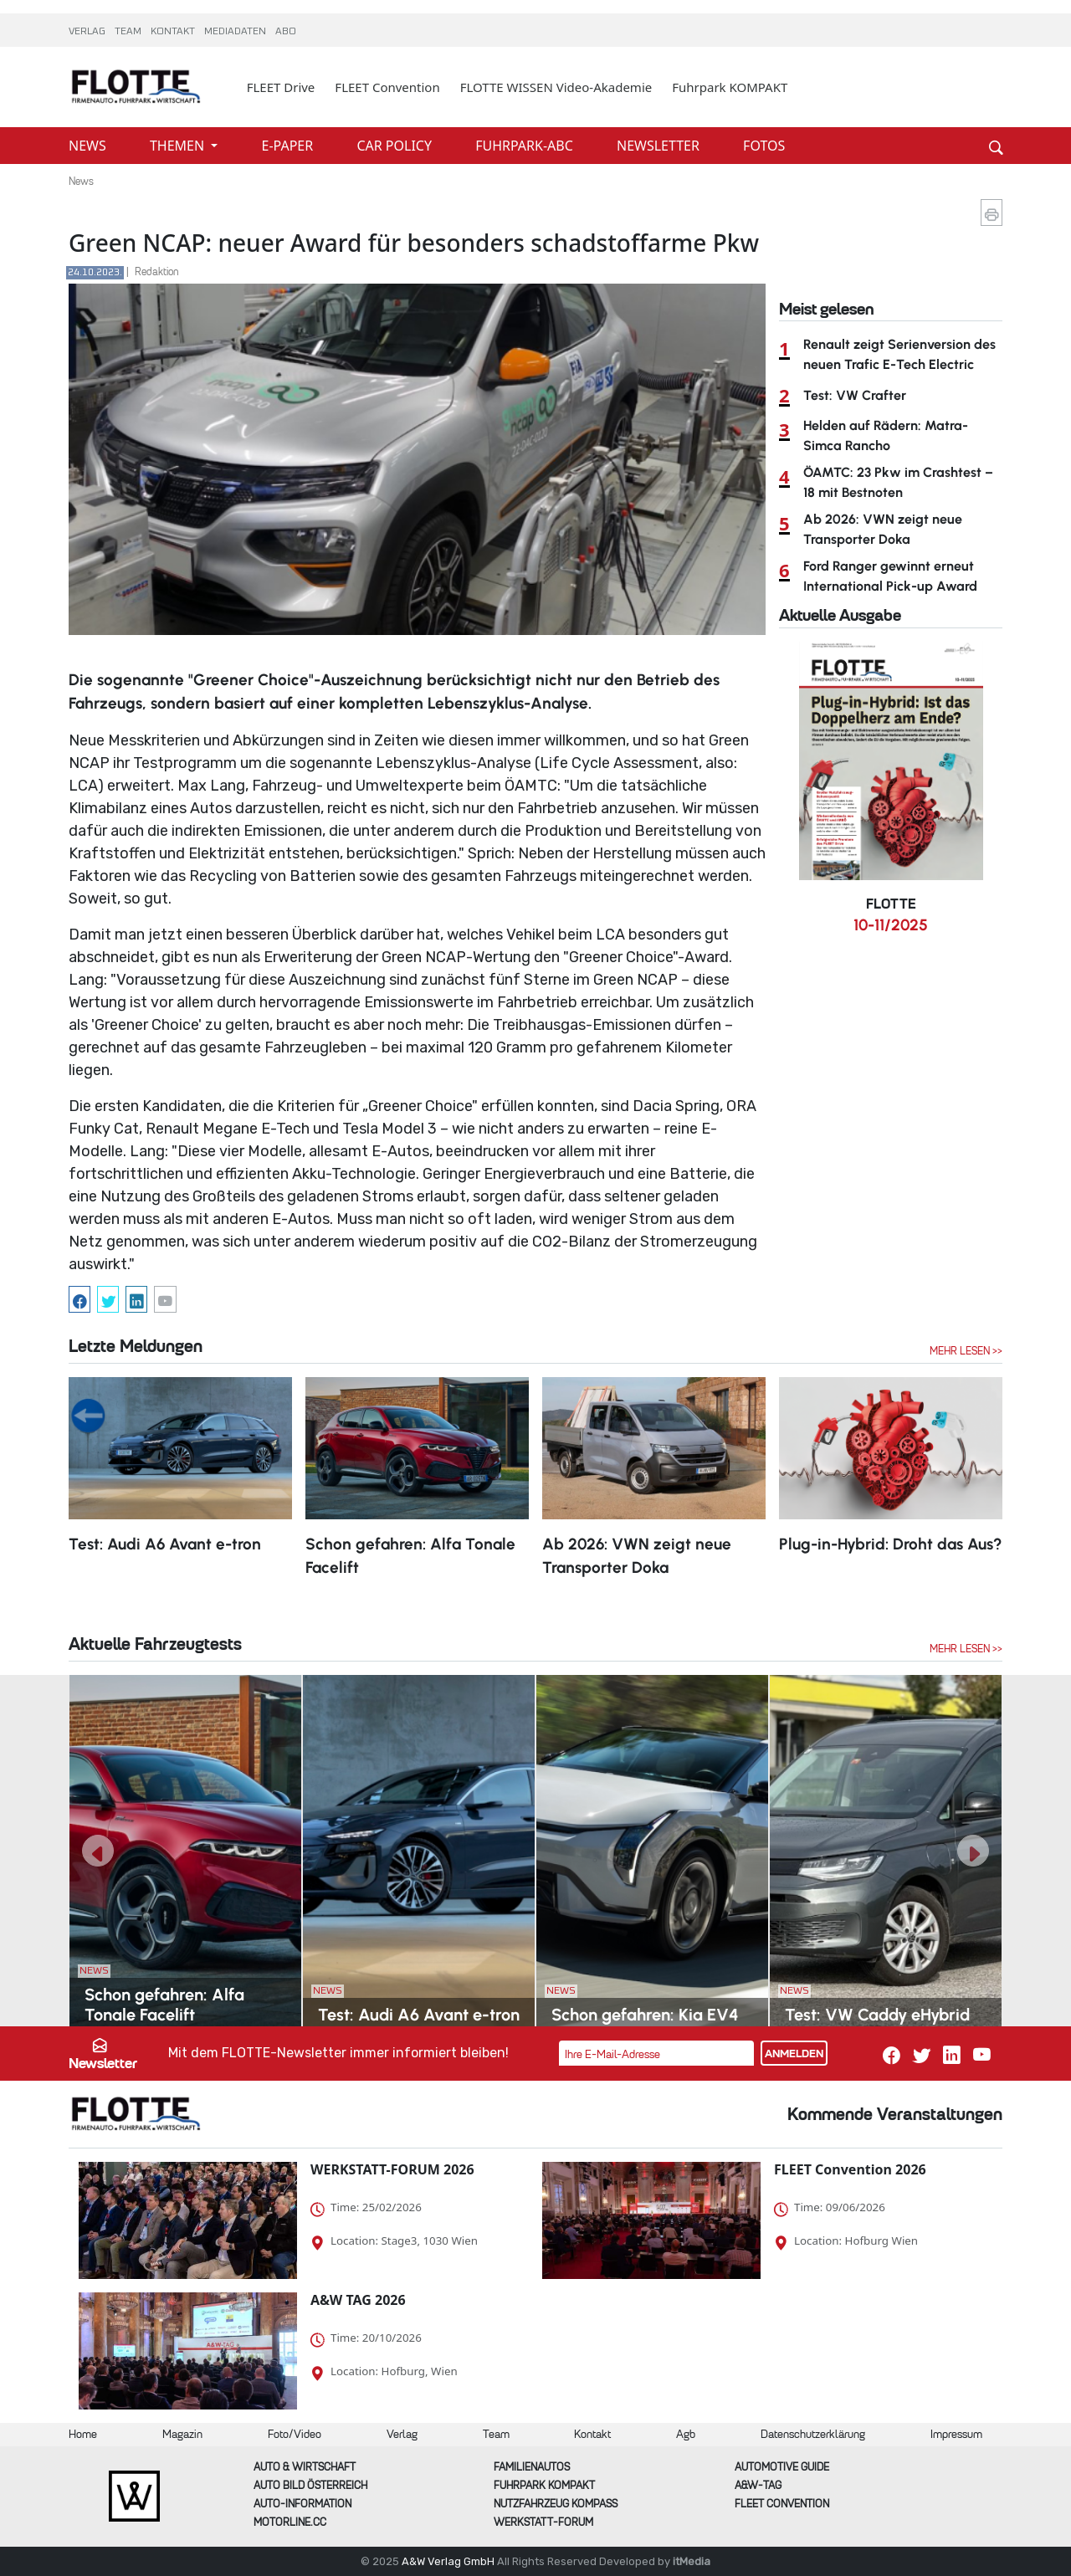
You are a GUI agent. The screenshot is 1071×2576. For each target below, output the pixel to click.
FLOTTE (891, 903)
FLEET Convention (387, 87)
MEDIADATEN (236, 32)
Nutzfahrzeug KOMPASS (555, 2503)
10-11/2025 (890, 925)
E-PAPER (289, 145)
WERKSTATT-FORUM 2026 (392, 2169)
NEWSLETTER (660, 145)
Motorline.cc (290, 2522)
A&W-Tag (758, 2485)
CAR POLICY (395, 145)
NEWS (89, 145)
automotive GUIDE (782, 2467)
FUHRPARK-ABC (525, 145)
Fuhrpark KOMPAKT (729, 87)
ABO (285, 32)
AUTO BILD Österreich (310, 2485)
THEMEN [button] (179, 145)
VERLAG (88, 32)
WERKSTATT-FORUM (543, 2522)
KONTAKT (174, 32)
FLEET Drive (281, 87)
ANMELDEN (794, 2053)
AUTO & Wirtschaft (305, 2467)
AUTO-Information (302, 2503)
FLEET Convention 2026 (850, 2169)
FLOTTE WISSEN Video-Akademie (556, 87)
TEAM (129, 32)
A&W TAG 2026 (358, 2300)
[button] (98, 1851)
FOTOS (764, 145)
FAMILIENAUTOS (532, 2467)
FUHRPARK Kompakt (544, 2485)
